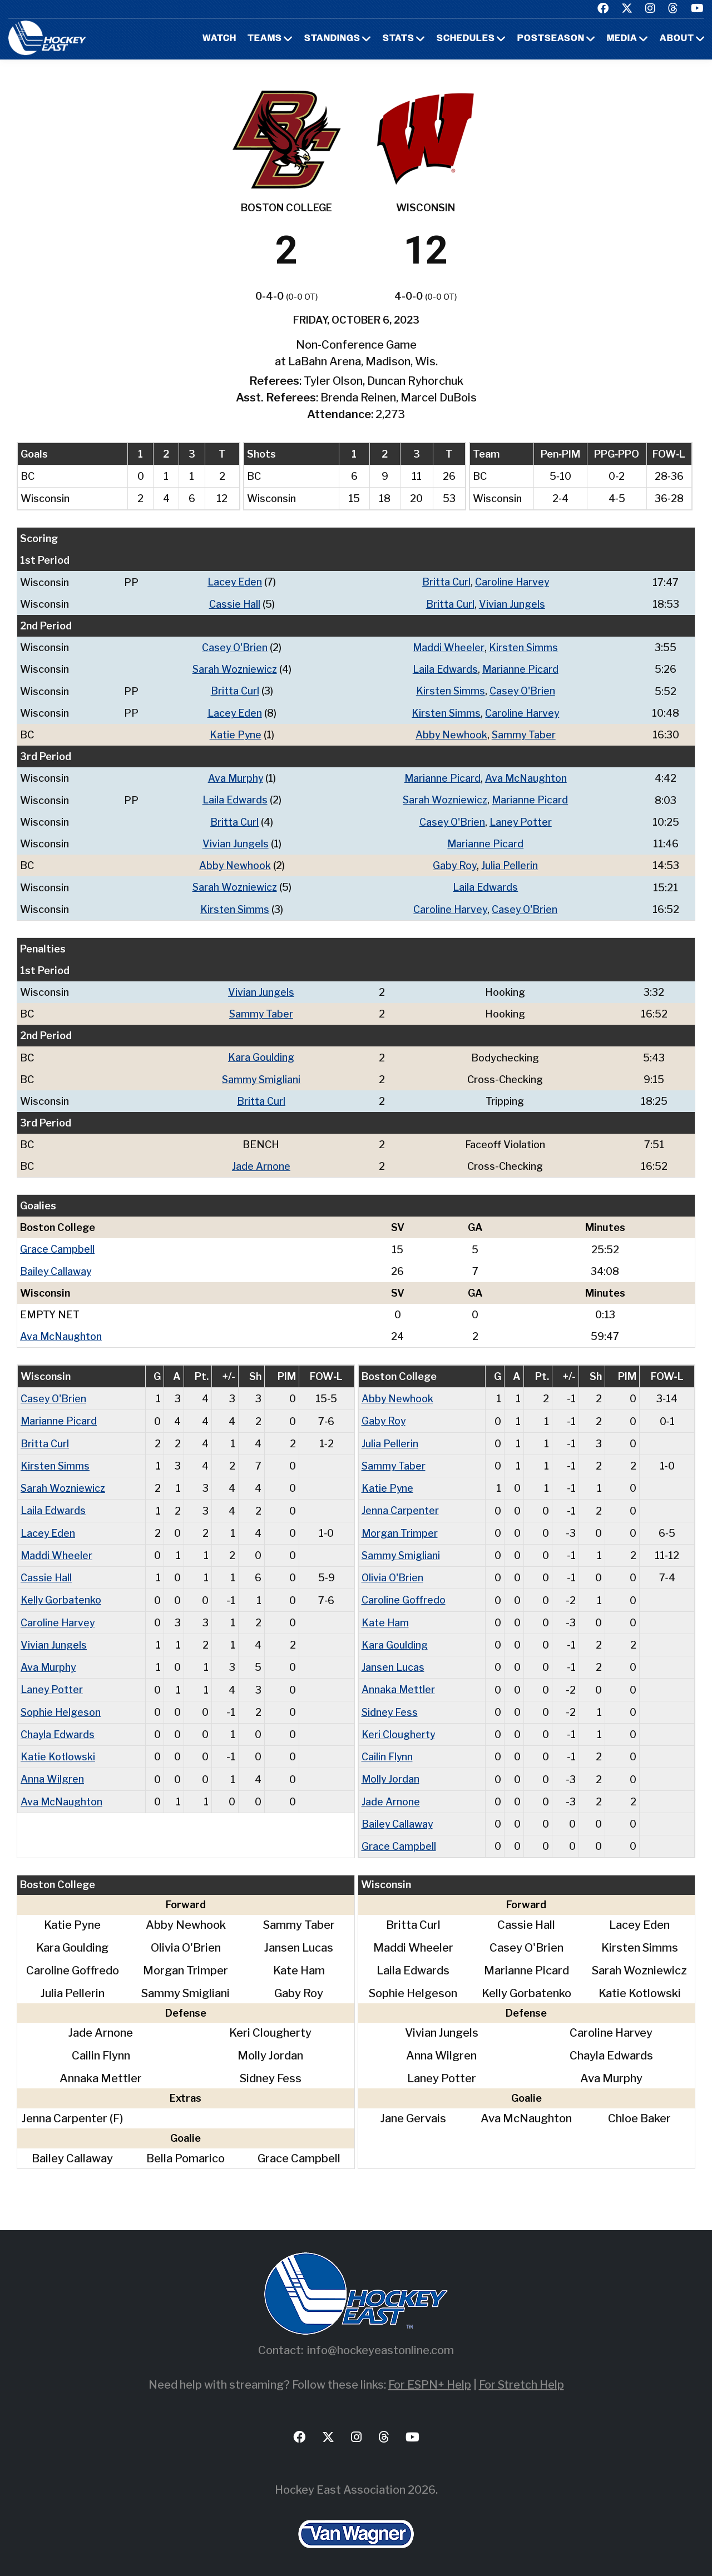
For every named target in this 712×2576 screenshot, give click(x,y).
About (677, 38)
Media (622, 38)
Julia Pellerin (510, 864)
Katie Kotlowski (58, 1751)
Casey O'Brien (234, 647)
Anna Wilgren (52, 1773)
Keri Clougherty (399, 1729)
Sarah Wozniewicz (234, 668)
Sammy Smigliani (261, 1077)
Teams (265, 38)
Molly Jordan (391, 1773)
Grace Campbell (57, 1246)
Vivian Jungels (512, 603)
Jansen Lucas (393, 1662)
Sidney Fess (390, 1707)
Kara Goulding (262, 1055)
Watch (219, 38)
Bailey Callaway (56, 1268)
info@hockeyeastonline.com (380, 2344)
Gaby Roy (455, 864)
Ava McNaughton (526, 777)
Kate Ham (385, 1618)
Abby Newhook (450, 733)
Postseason (551, 38)
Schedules (466, 38)
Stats (398, 38)
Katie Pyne (235, 733)
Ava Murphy (234, 777)
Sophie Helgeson (61, 1707)
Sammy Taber (524, 733)
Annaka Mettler (399, 1684)
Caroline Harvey (512, 582)
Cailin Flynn (387, 1751)
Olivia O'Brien (393, 1573)
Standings (332, 38)
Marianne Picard (520, 668)
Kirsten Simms (524, 647)
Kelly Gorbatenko (61, 1595)
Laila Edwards (445, 668)
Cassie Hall (234, 603)
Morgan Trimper (400, 1529)
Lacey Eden (234, 582)
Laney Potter (521, 820)
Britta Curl (446, 582)
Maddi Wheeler (449, 647)
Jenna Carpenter (400, 1506)
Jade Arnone (262, 1163)
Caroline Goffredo (404, 1595)
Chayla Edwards (58, 1729)
